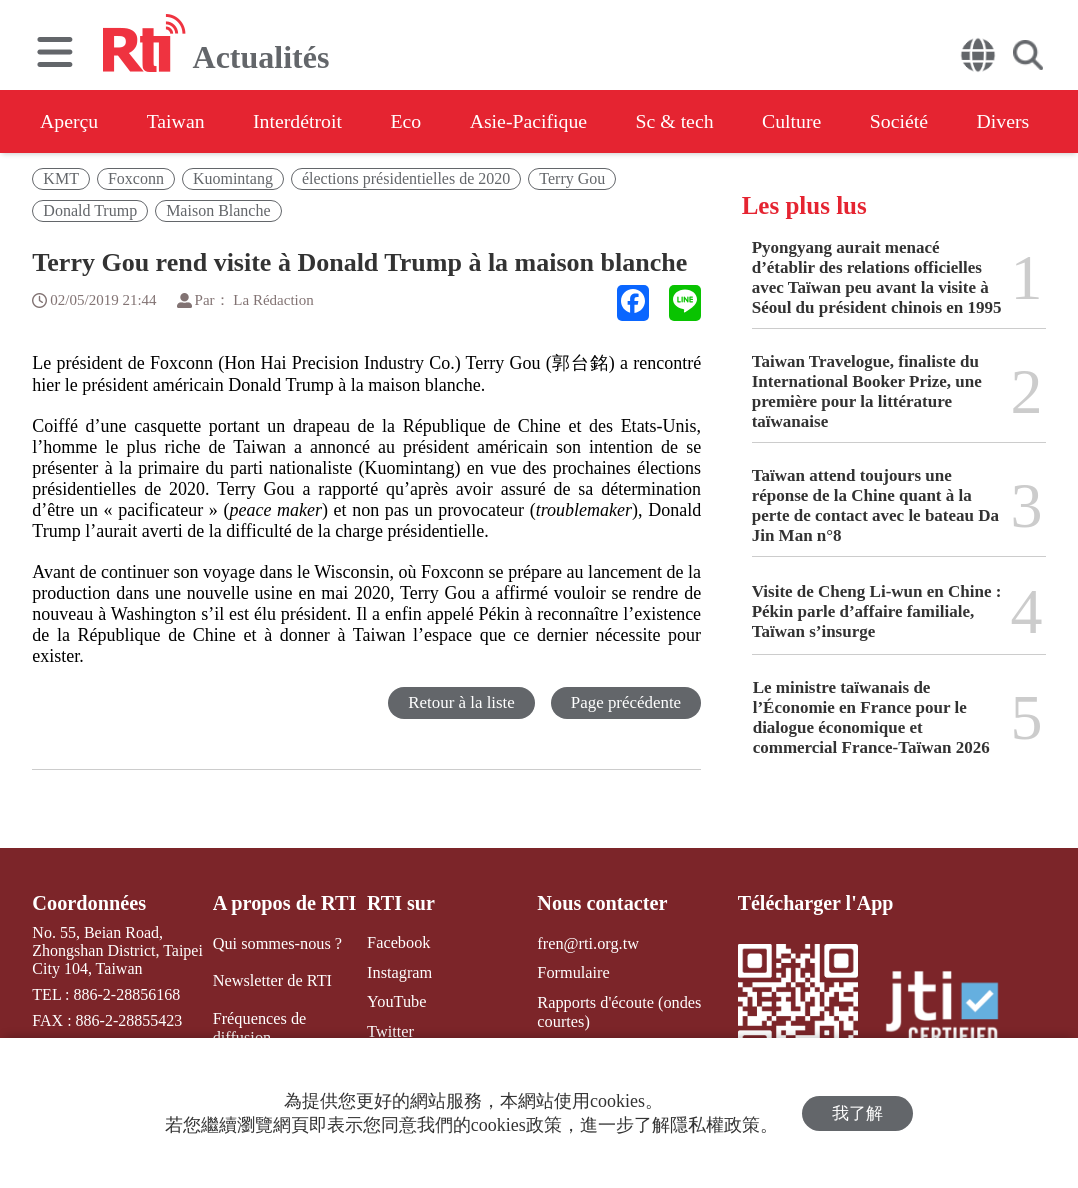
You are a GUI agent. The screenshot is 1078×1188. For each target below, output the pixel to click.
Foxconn (136, 178)
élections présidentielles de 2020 (406, 178)
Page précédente (625, 702)
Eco (412, 121)
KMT (61, 178)
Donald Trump (90, 210)
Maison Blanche (218, 210)
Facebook (397, 942)
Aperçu (69, 121)
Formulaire (572, 972)
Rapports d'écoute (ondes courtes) (617, 1011)
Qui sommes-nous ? (276, 942)
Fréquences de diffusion (259, 1027)
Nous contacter (601, 903)
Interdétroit (302, 121)
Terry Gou (572, 178)
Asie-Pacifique (538, 121)
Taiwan (178, 121)
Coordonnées (88, 903)
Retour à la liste (460, 702)
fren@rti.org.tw (587, 942)
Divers (1021, 121)
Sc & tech (686, 121)
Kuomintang (233, 178)
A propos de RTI (284, 903)
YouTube (395, 1001)
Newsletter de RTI (271, 980)
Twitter (389, 1030)
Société (915, 121)
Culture (806, 121)
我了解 (857, 1113)
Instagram (398, 972)
